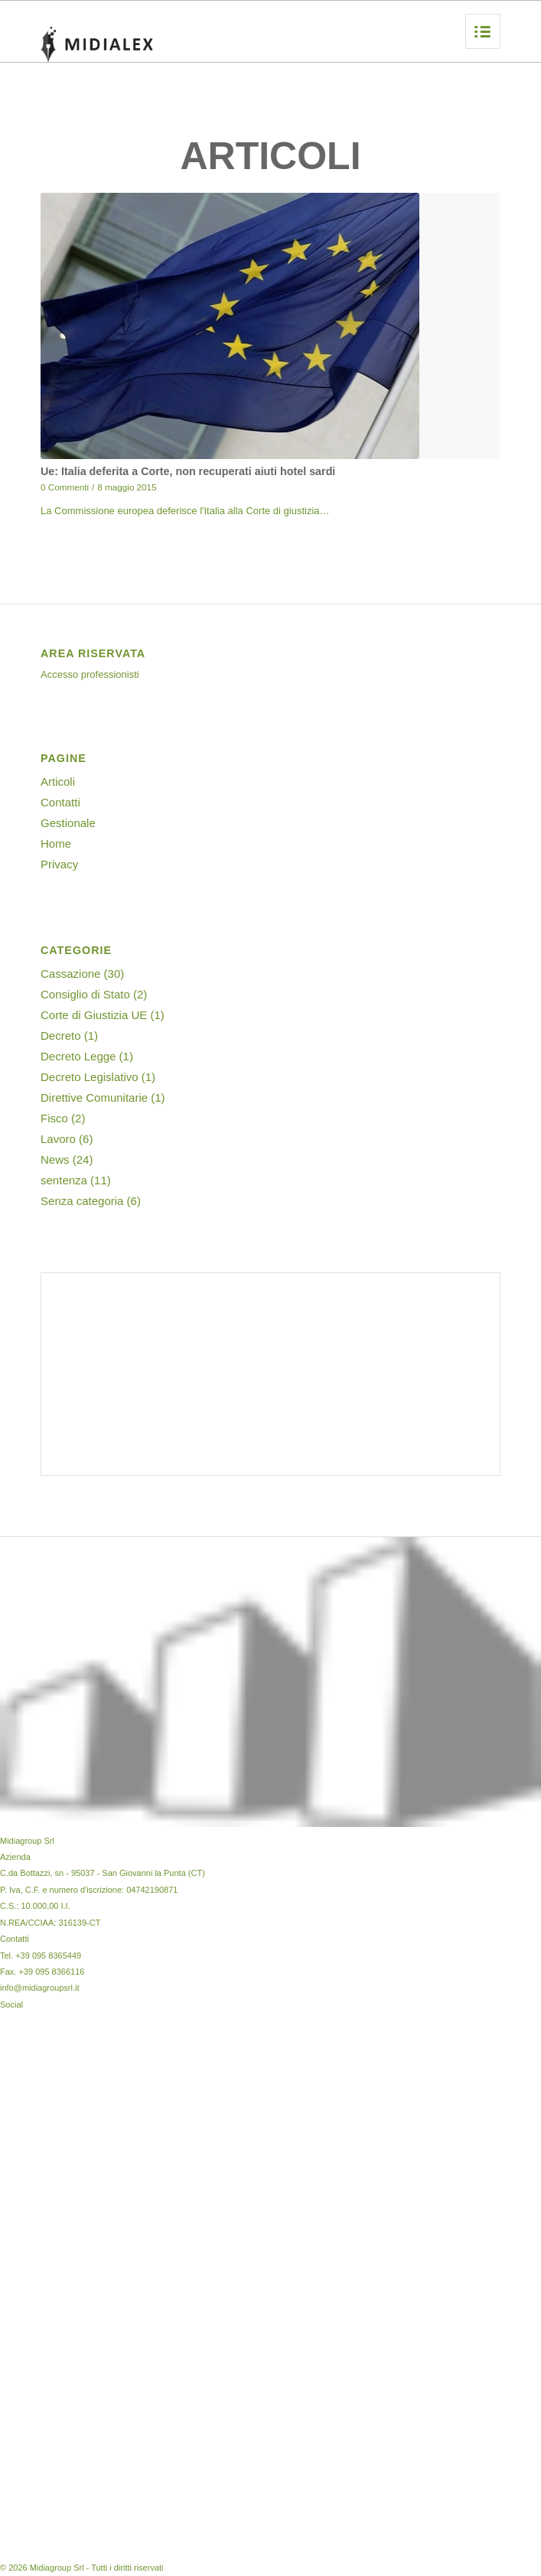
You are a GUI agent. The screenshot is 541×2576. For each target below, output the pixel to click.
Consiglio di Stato (85, 994)
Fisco (54, 1118)
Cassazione (70, 973)
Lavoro (58, 1138)
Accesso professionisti (90, 674)
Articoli (58, 781)
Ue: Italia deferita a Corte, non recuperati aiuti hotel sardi (188, 471)
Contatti (60, 802)
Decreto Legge (78, 1056)
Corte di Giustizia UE (94, 1014)
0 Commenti (65, 487)
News (55, 1159)
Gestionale (68, 822)
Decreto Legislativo (90, 1076)
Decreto (61, 1035)
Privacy (59, 864)
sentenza (64, 1180)
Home (56, 843)
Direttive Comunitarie (94, 1097)
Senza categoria (82, 1200)
